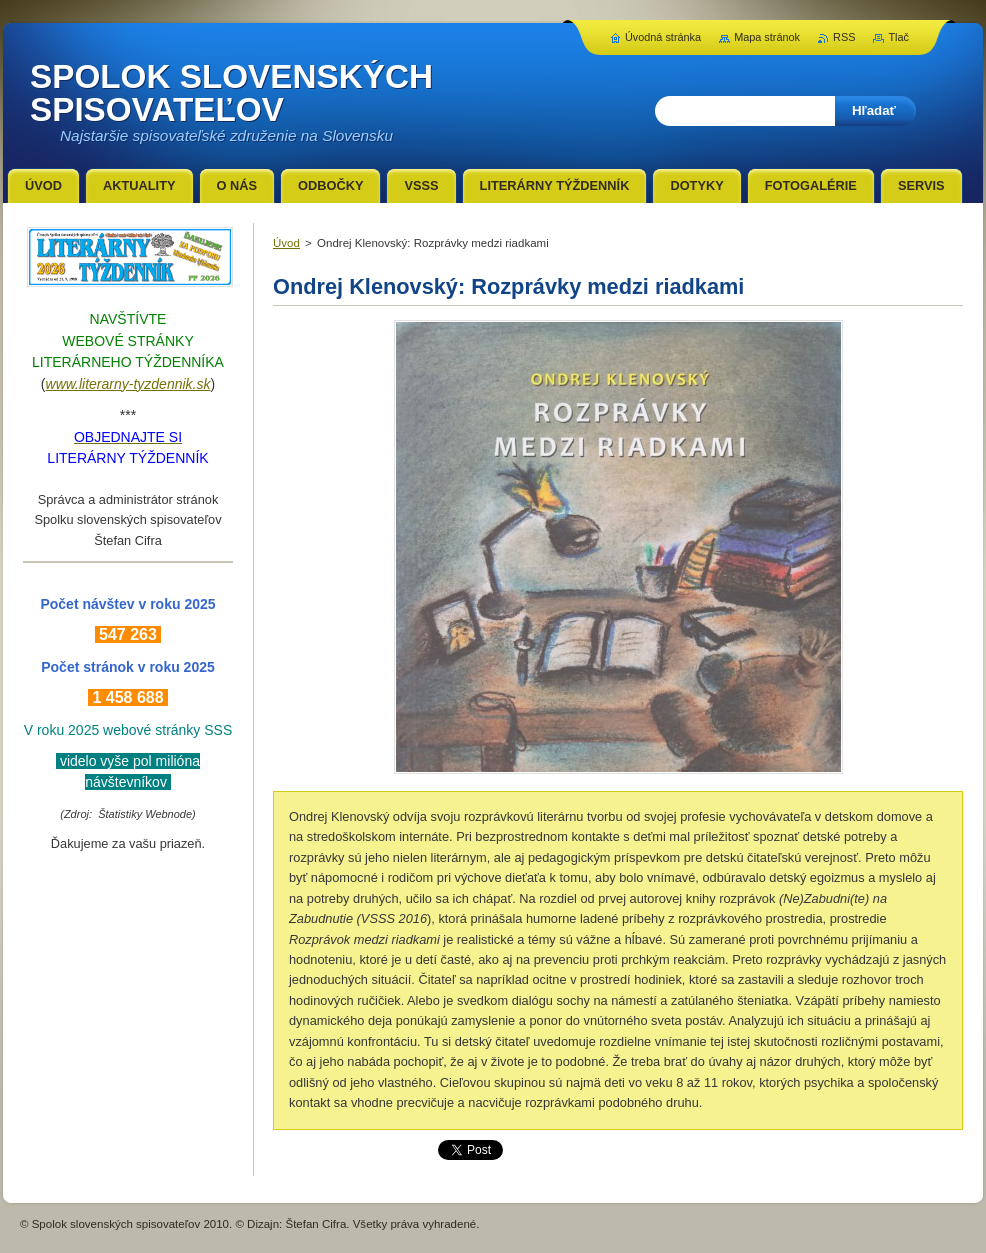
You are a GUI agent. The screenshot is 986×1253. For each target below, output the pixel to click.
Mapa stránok (767, 37)
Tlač (898, 37)
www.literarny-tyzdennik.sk (128, 384)
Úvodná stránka (663, 37)
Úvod (286, 243)
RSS (844, 37)
